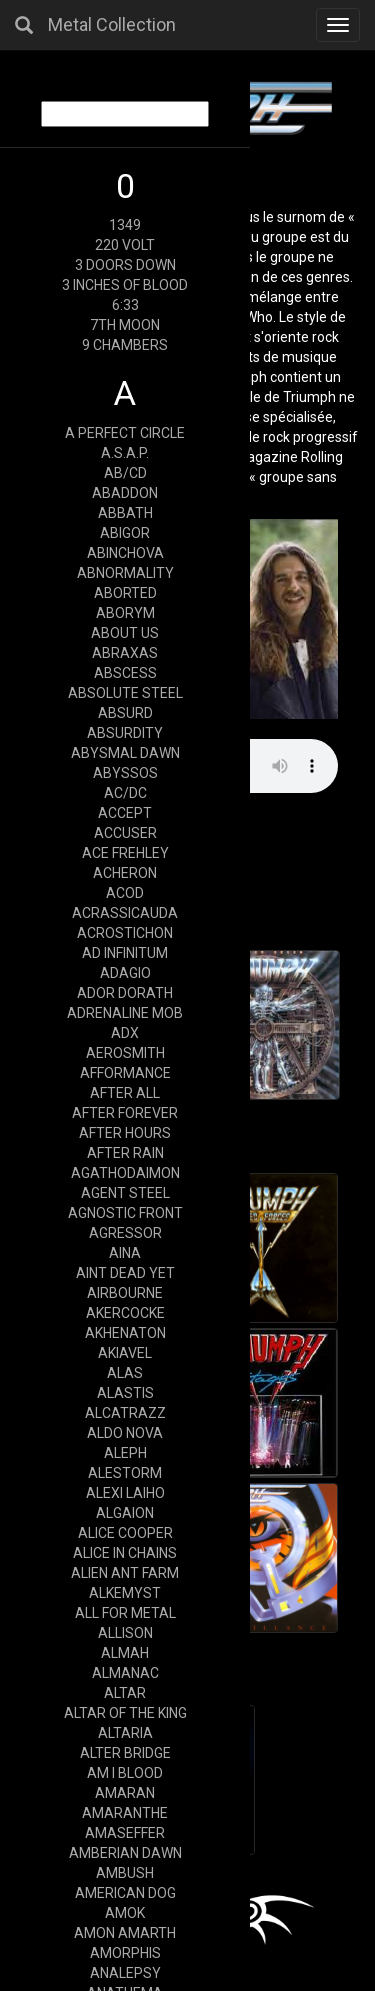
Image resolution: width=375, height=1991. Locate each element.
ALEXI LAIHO (125, 1493)
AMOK (125, 1913)
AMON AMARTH (125, 1933)
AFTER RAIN (125, 1153)
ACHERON (125, 873)
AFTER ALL (125, 1093)
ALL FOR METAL (125, 1613)
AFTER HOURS (125, 1133)
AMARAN (125, 1793)
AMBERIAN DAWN (125, 1853)
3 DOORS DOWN (125, 265)
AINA (125, 1253)
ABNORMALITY (125, 573)
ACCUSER (125, 833)
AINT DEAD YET (125, 1273)
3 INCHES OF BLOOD (125, 285)
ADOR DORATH (125, 993)
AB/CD (125, 473)
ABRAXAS (125, 653)
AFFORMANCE (125, 1073)
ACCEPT (125, 813)
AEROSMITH (125, 1053)
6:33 (125, 305)
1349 (125, 225)
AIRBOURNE (125, 1293)
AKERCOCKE (125, 1313)
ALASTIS (125, 1393)
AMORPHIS (125, 1953)
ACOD (125, 893)
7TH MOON (125, 325)
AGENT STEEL (125, 1193)
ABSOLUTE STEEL (125, 693)
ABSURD (125, 713)
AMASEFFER (125, 1833)
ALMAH (125, 1653)
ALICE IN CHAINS (125, 1553)
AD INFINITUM (125, 953)
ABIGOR (125, 533)
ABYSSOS (125, 773)
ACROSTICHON (125, 933)
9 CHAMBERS (125, 345)
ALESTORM (125, 1473)
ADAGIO (125, 973)
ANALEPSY (125, 1973)
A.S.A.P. (125, 453)
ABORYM (125, 613)
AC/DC (125, 793)
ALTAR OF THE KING (125, 1713)
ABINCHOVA (125, 553)
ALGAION (125, 1513)
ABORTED (125, 593)
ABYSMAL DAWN (125, 753)
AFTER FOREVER (125, 1113)
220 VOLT (125, 245)
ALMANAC (125, 1673)
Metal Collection (112, 24)
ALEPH (125, 1453)
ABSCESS (125, 673)
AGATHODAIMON (125, 1173)
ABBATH (125, 513)
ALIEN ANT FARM (125, 1573)
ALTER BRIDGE (125, 1753)
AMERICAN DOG (125, 1893)
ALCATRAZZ (125, 1413)
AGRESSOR (125, 1233)
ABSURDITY (125, 733)
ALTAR (125, 1693)
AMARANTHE (125, 1813)
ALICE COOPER (125, 1533)
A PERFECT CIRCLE (125, 433)
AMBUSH (125, 1873)
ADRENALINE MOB (125, 1013)
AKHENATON (125, 1333)
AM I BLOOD (125, 1773)
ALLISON (125, 1633)
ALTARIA (125, 1733)
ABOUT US (125, 633)
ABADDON (125, 493)
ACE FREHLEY (125, 853)
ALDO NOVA (125, 1433)
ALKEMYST (125, 1593)
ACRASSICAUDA (125, 913)
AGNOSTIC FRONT (125, 1213)
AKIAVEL (125, 1353)
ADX (125, 1033)
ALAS (125, 1373)
